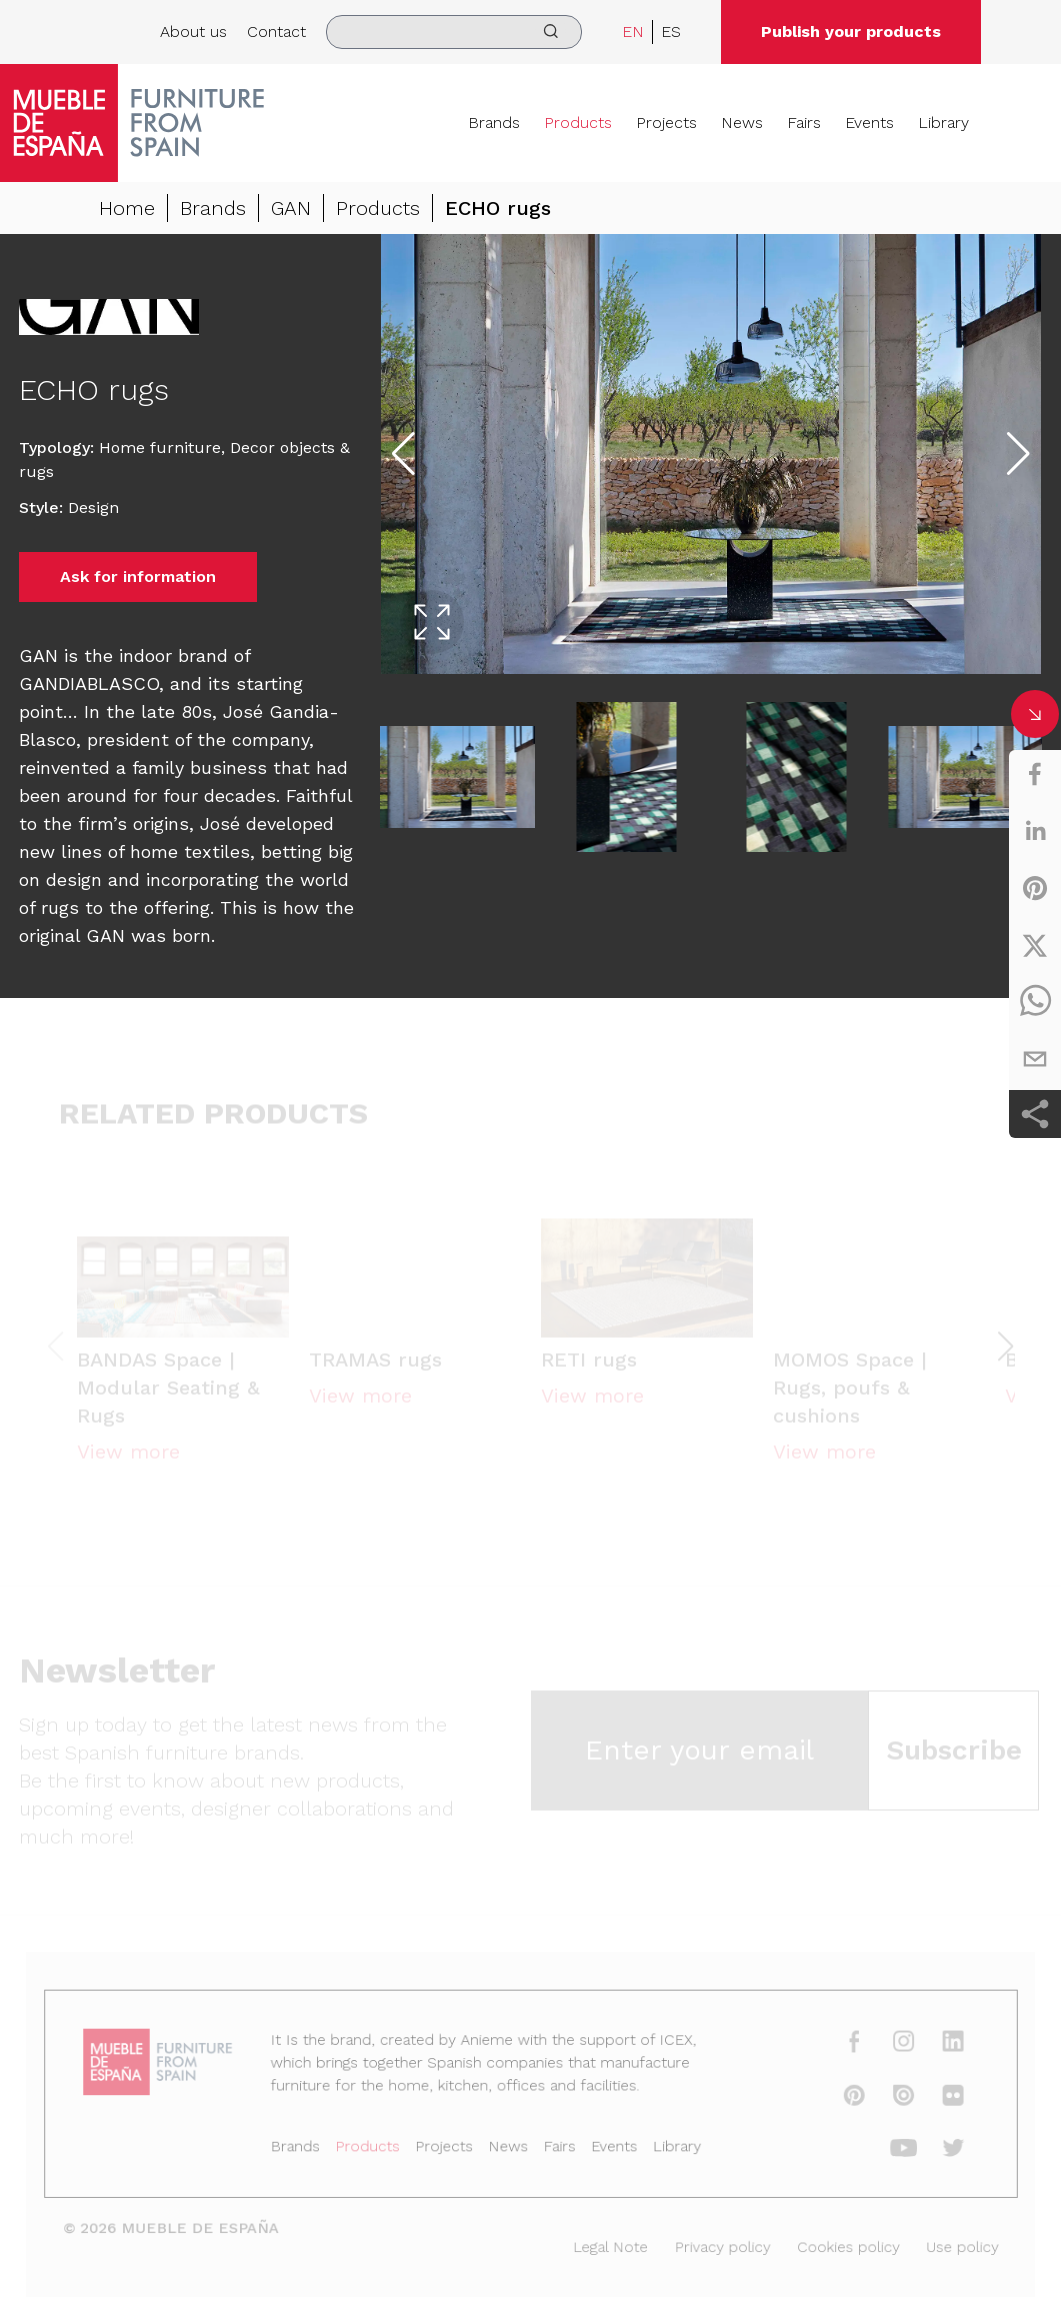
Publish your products (851, 31)
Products (578, 122)
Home (127, 208)
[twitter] (1035, 945)
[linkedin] (1035, 831)
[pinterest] (1035, 888)
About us (193, 31)
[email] (1035, 1059)
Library (943, 122)
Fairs (804, 122)
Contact (276, 31)
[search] (454, 32)
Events (869, 122)
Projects (666, 122)
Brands (494, 122)
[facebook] (1035, 774)
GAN (291, 208)
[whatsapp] (1035, 1002)
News (742, 122)
